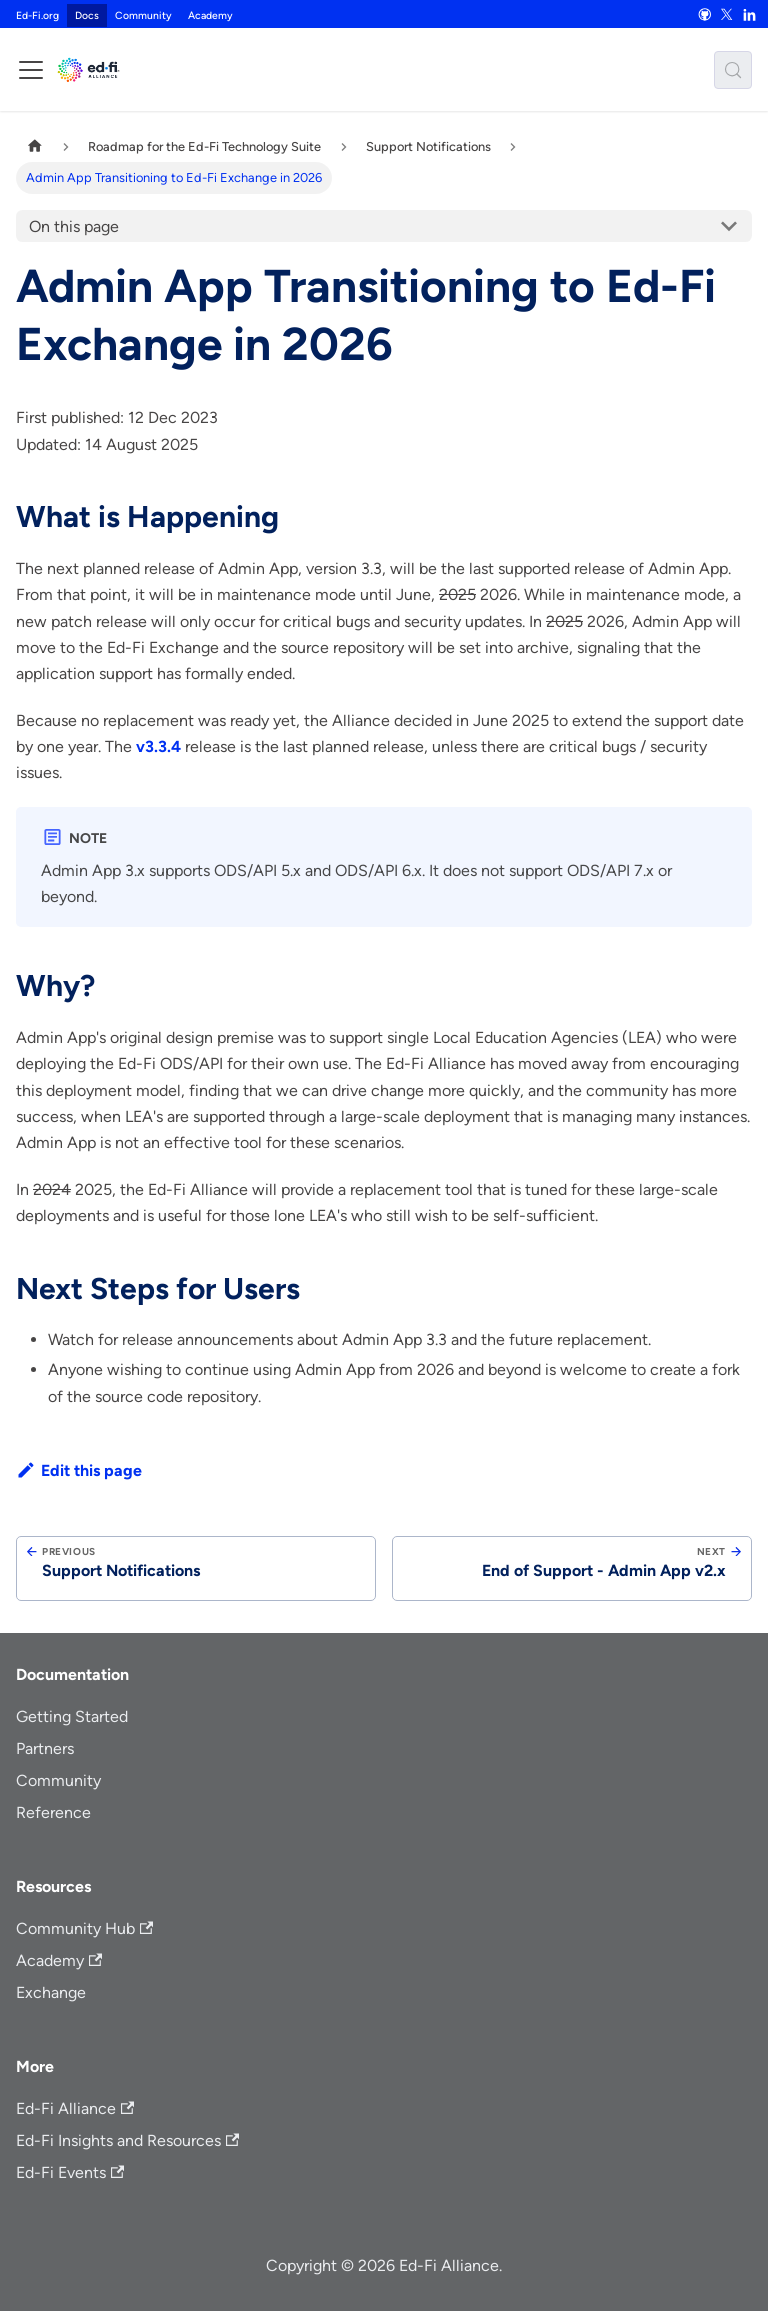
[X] (727, 14)
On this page (74, 226)
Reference (53, 1812)
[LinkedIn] (749, 14)
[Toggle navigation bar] (31, 70)
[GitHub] (704, 14)
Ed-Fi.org (37, 15)
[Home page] (35, 146)
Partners (45, 1748)
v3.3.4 (158, 746)
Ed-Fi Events (70, 2172)
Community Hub (84, 1928)
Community (143, 15)
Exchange (51, 1992)
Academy (210, 15)
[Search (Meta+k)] (733, 70)
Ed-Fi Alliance (75, 2108)
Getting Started (72, 1716)
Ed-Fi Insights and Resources (127, 2140)
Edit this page (79, 1470)
